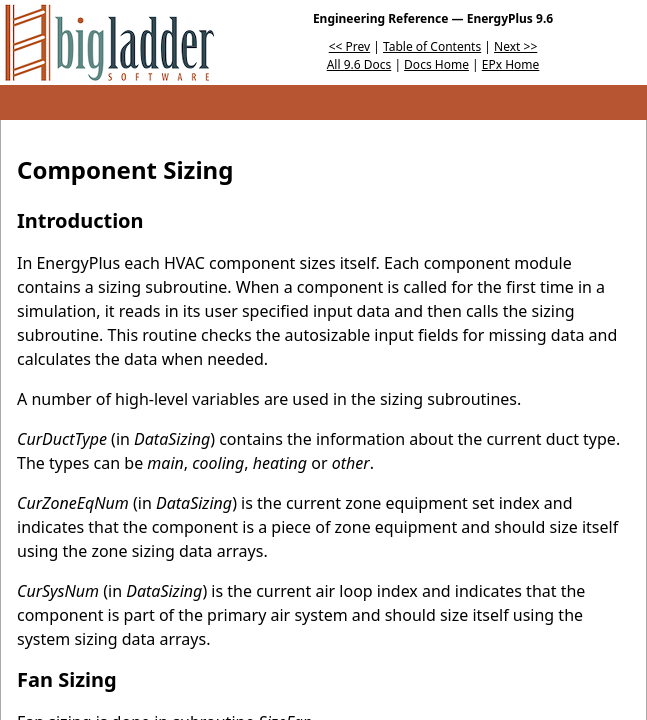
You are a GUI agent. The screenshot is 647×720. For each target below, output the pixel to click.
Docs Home (436, 64)
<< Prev (349, 46)
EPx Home (511, 64)
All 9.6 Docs (359, 64)
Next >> (515, 46)
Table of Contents (432, 46)
